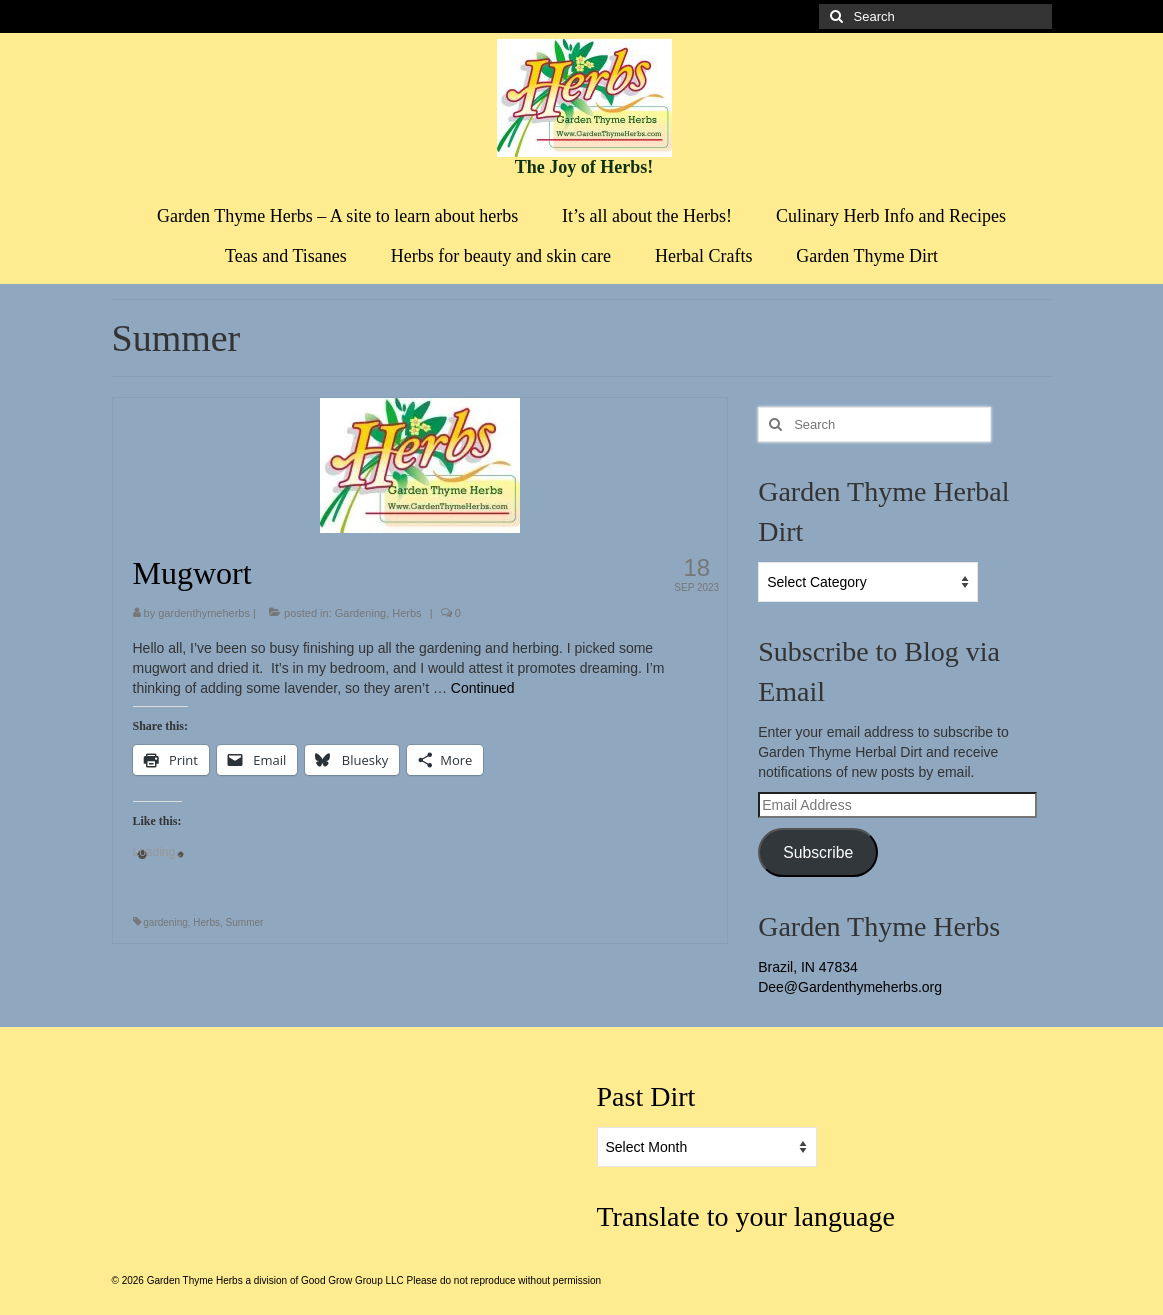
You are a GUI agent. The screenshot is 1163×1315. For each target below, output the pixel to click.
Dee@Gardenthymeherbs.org (850, 987)
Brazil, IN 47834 (808, 967)
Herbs (406, 613)
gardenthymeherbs (204, 613)
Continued (483, 688)
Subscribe (818, 852)
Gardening (360, 613)
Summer (245, 922)
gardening (165, 922)
